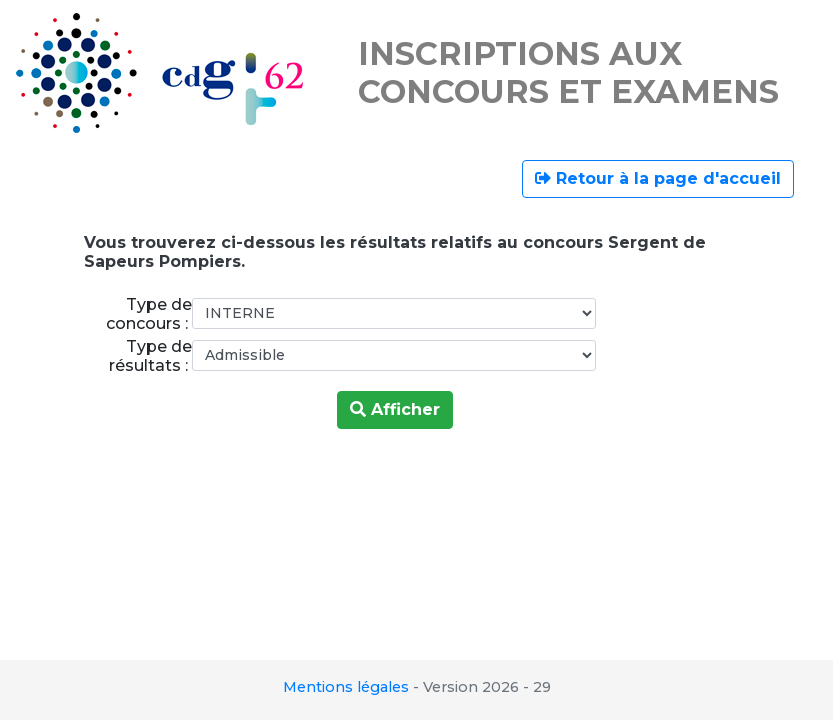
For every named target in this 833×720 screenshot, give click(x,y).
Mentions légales (346, 687)
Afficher (395, 409)
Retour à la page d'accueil (658, 178)
